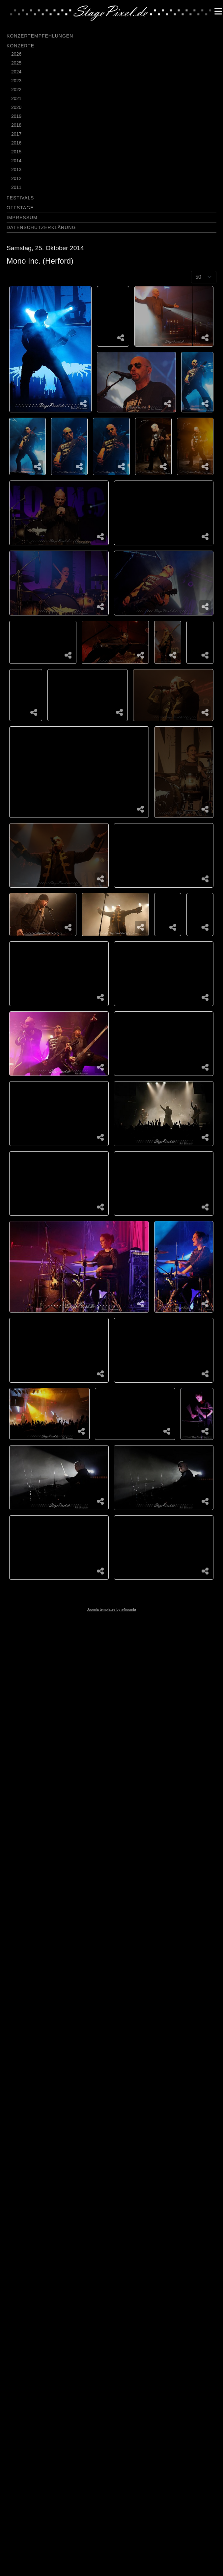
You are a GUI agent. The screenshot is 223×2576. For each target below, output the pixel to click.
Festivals (20, 197)
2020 (16, 107)
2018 (16, 125)
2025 (16, 62)
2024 (16, 71)
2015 (16, 151)
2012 (16, 178)
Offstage (20, 207)
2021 (16, 98)
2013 (16, 169)
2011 (16, 187)
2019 (16, 116)
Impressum (22, 217)
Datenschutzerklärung (41, 227)
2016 (16, 142)
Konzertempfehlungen (40, 36)
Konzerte (20, 45)
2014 (16, 160)
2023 (16, 80)
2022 (16, 89)
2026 (16, 54)
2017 (16, 134)
